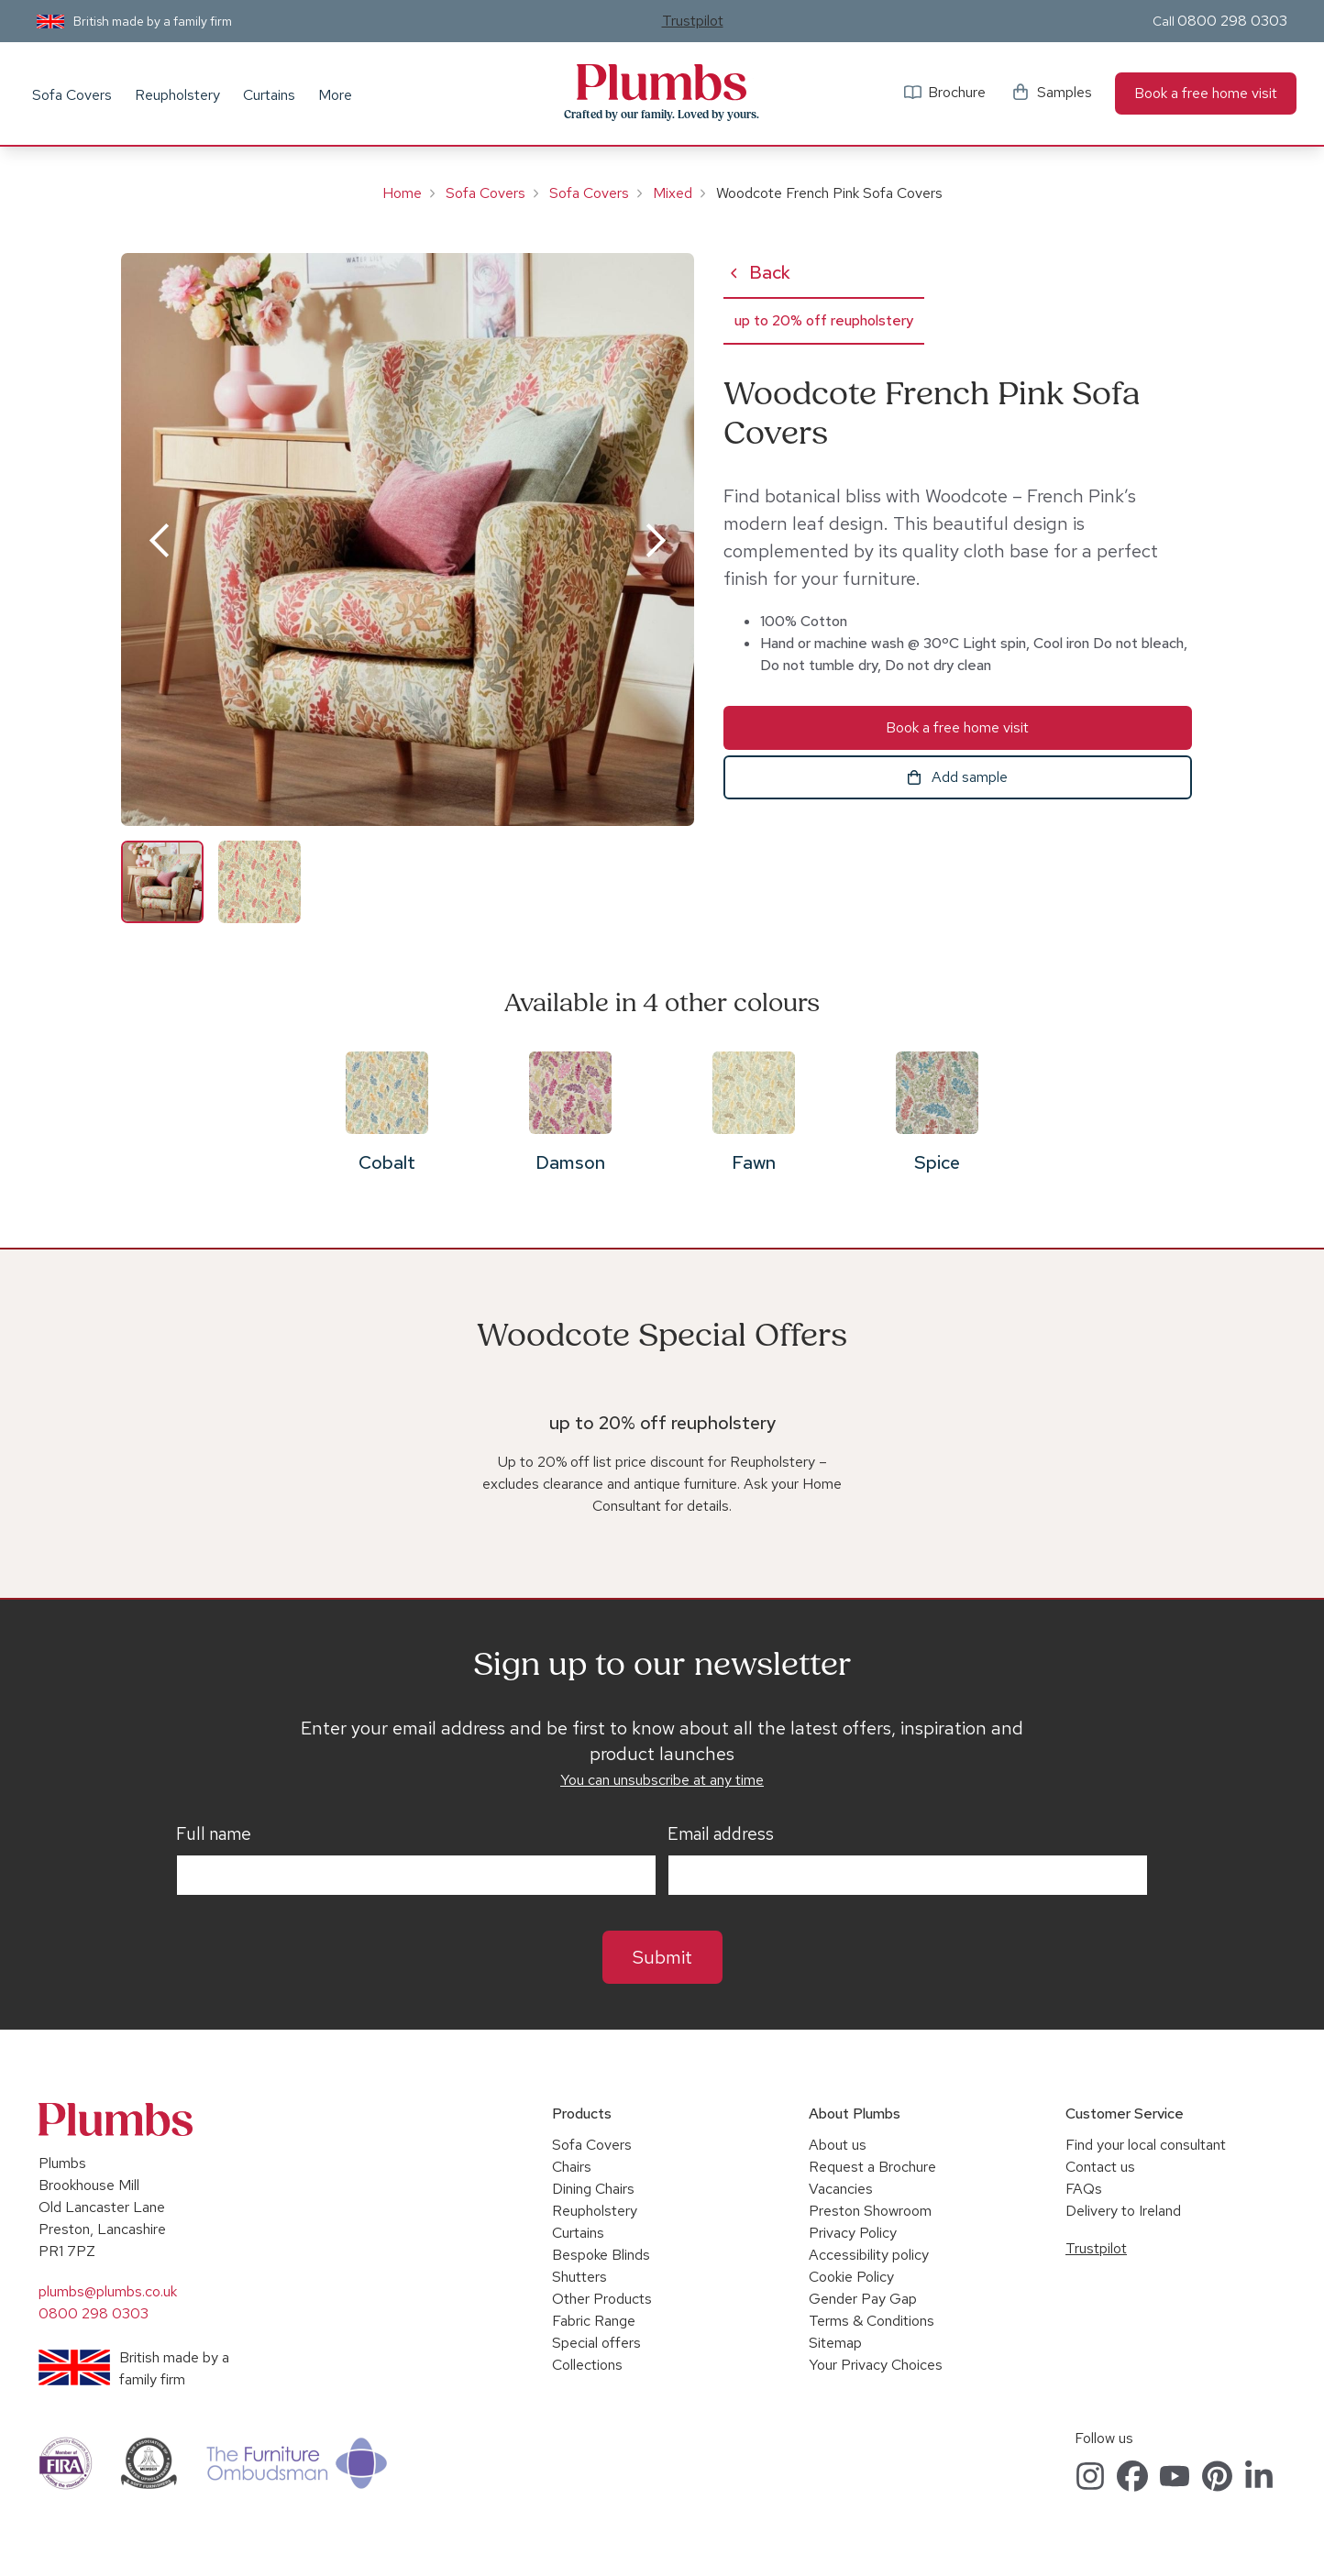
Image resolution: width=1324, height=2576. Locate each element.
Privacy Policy (853, 2232)
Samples (1064, 92)
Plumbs (662, 82)
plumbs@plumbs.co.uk (108, 2291)
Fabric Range (593, 2320)
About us (837, 2144)
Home (402, 193)
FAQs (1083, 2188)
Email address (721, 1834)
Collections (587, 2364)
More (335, 95)
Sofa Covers (72, 95)
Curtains (269, 95)
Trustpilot (692, 20)
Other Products (602, 2298)
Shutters (579, 2276)
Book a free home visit (1205, 93)
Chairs (571, 2166)
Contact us (1100, 2166)
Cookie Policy (851, 2276)
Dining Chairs (593, 2188)
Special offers (596, 2342)
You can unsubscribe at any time (662, 1779)
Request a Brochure (872, 2166)
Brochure (957, 92)
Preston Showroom (870, 2210)
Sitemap (835, 2342)
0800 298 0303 (1232, 20)
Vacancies (841, 2188)
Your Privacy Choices (876, 2364)
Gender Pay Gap (863, 2298)
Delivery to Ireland (1123, 2210)
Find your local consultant (1145, 2144)
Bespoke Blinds (601, 2254)
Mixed (672, 193)
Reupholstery (177, 95)
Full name (213, 1834)
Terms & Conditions (871, 2320)
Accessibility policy (869, 2254)
